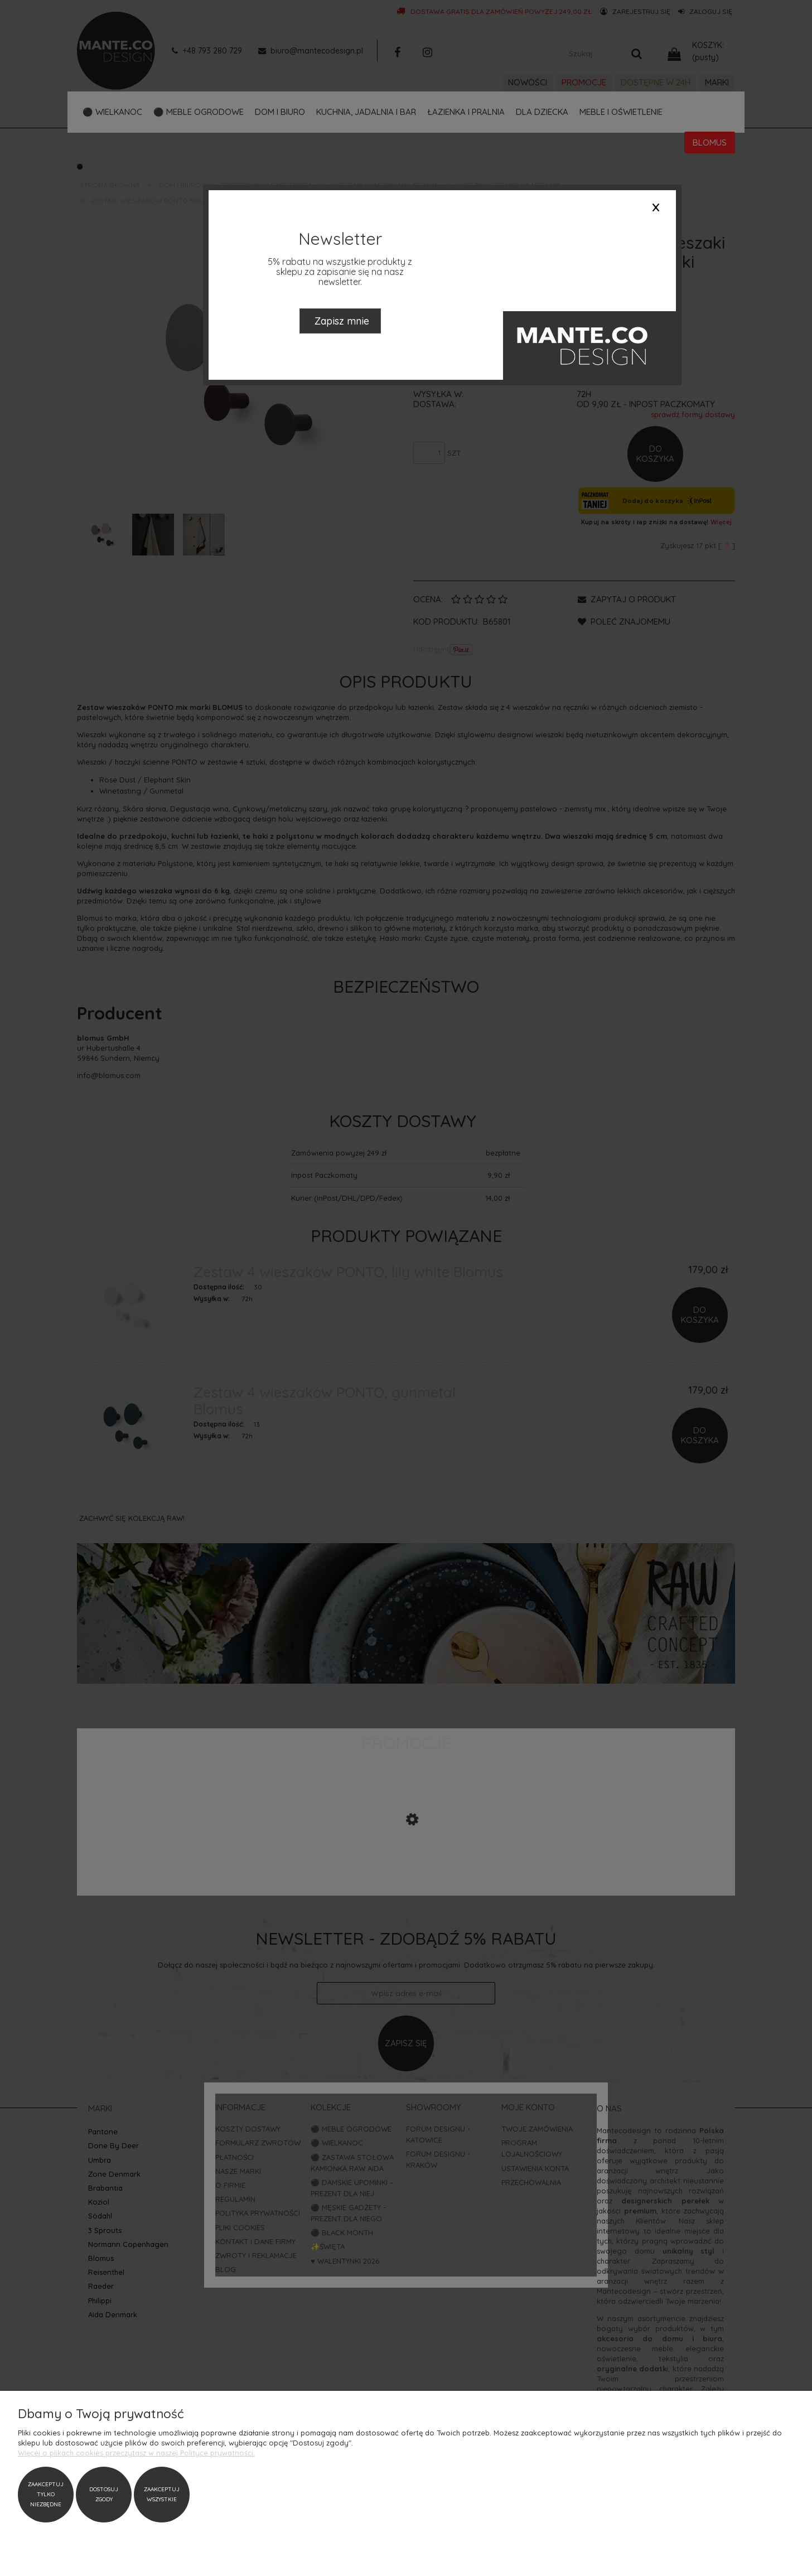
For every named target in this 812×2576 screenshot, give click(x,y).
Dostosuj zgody (103, 2494)
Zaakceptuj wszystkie (162, 2494)
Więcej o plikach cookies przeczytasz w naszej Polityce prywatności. (136, 2452)
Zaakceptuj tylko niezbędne (46, 2494)
